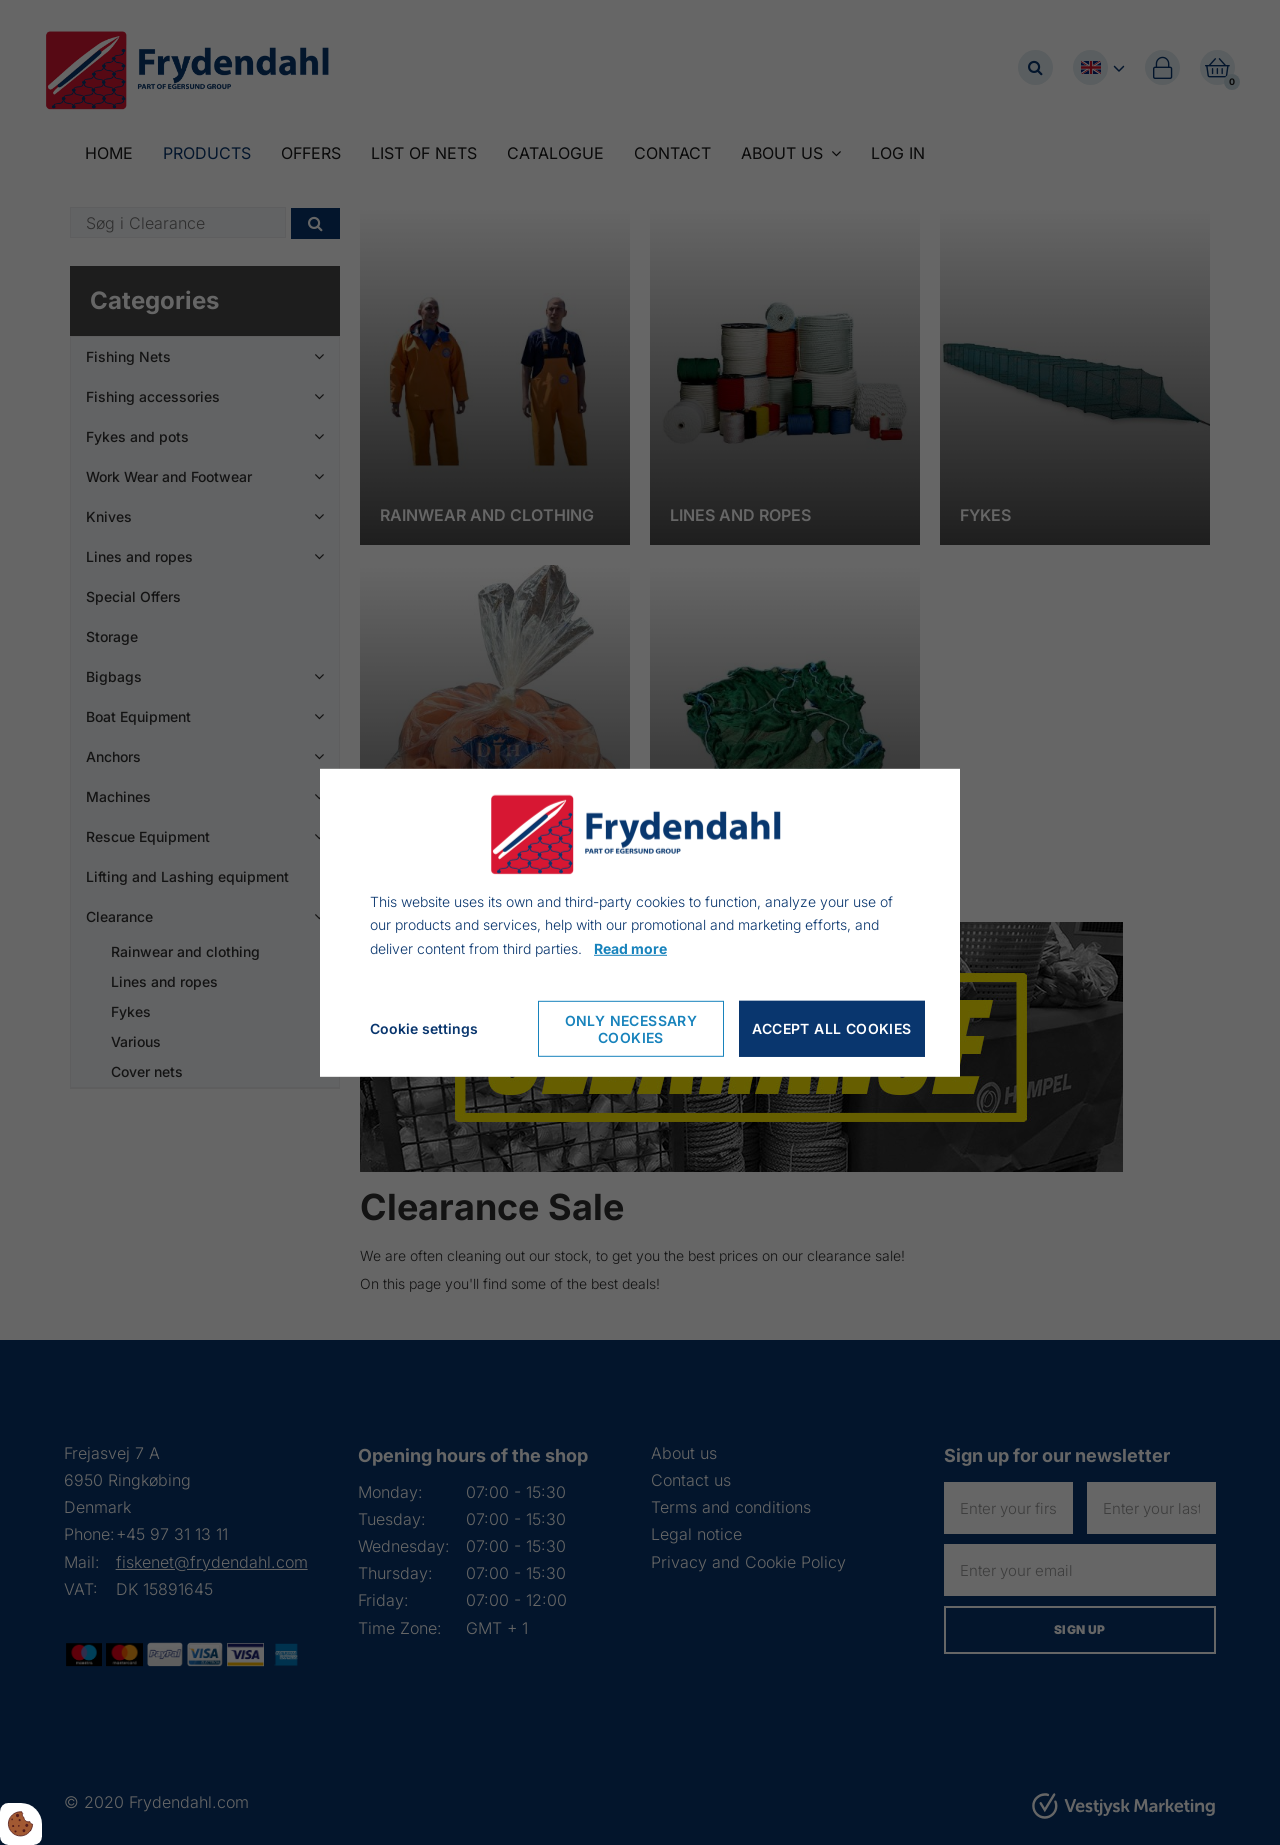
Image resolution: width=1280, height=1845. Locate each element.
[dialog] (640, 922)
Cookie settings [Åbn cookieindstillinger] (424, 1028)
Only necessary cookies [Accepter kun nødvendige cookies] (631, 1029)
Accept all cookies (831, 1028)
